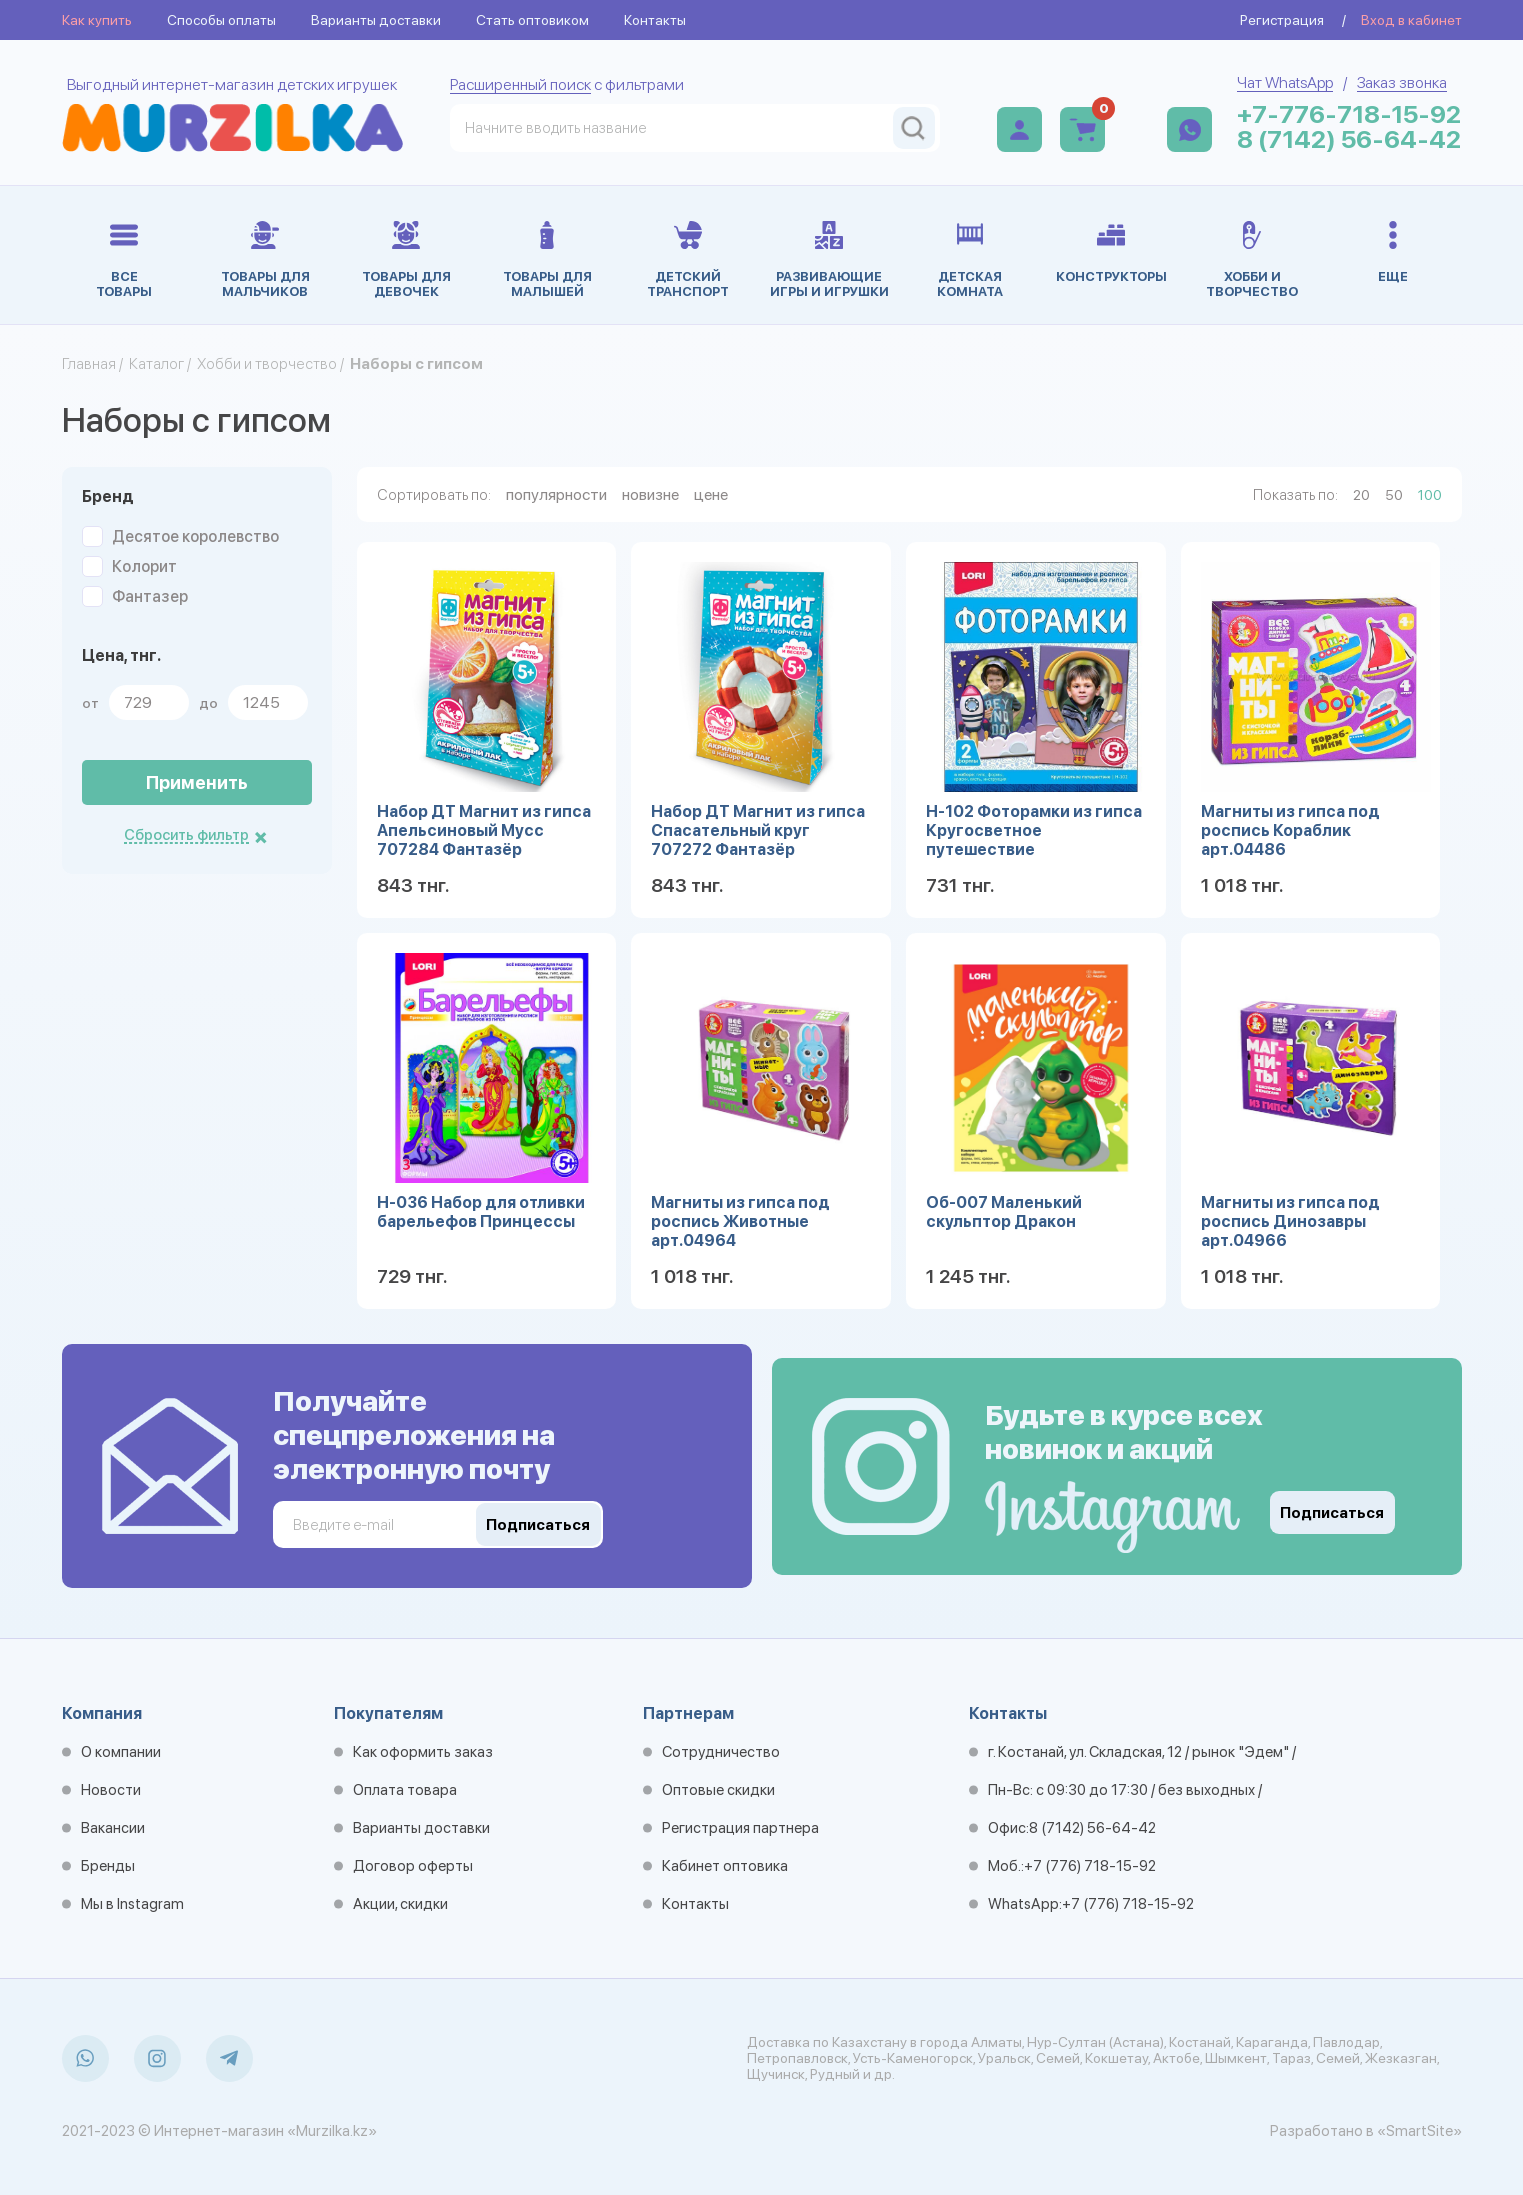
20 (1361, 495)
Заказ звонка (1402, 82)
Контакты (655, 20)
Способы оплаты (221, 20)
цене (711, 494)
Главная (89, 364)
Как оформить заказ (423, 1752)
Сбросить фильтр (186, 835)
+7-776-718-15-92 (1349, 114)
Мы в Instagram (132, 1904)
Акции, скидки (400, 1904)
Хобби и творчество (267, 364)
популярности (556, 494)
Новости (111, 1790)
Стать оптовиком (532, 20)
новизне (650, 494)
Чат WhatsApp (1285, 82)
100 (1430, 495)
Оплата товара (405, 1790)
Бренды (108, 1866)
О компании (121, 1752)
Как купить (97, 20)
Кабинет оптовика (725, 1866)
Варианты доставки (376, 20)
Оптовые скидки (718, 1790)
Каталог (156, 364)
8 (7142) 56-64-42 (1349, 139)
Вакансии (113, 1828)
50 (1394, 495)
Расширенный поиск (520, 84)
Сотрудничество (721, 1752)
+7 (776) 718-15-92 (1090, 1866)
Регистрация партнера (740, 1828)
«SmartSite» (1419, 2131)
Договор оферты (413, 1866)
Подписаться (1332, 1513)
